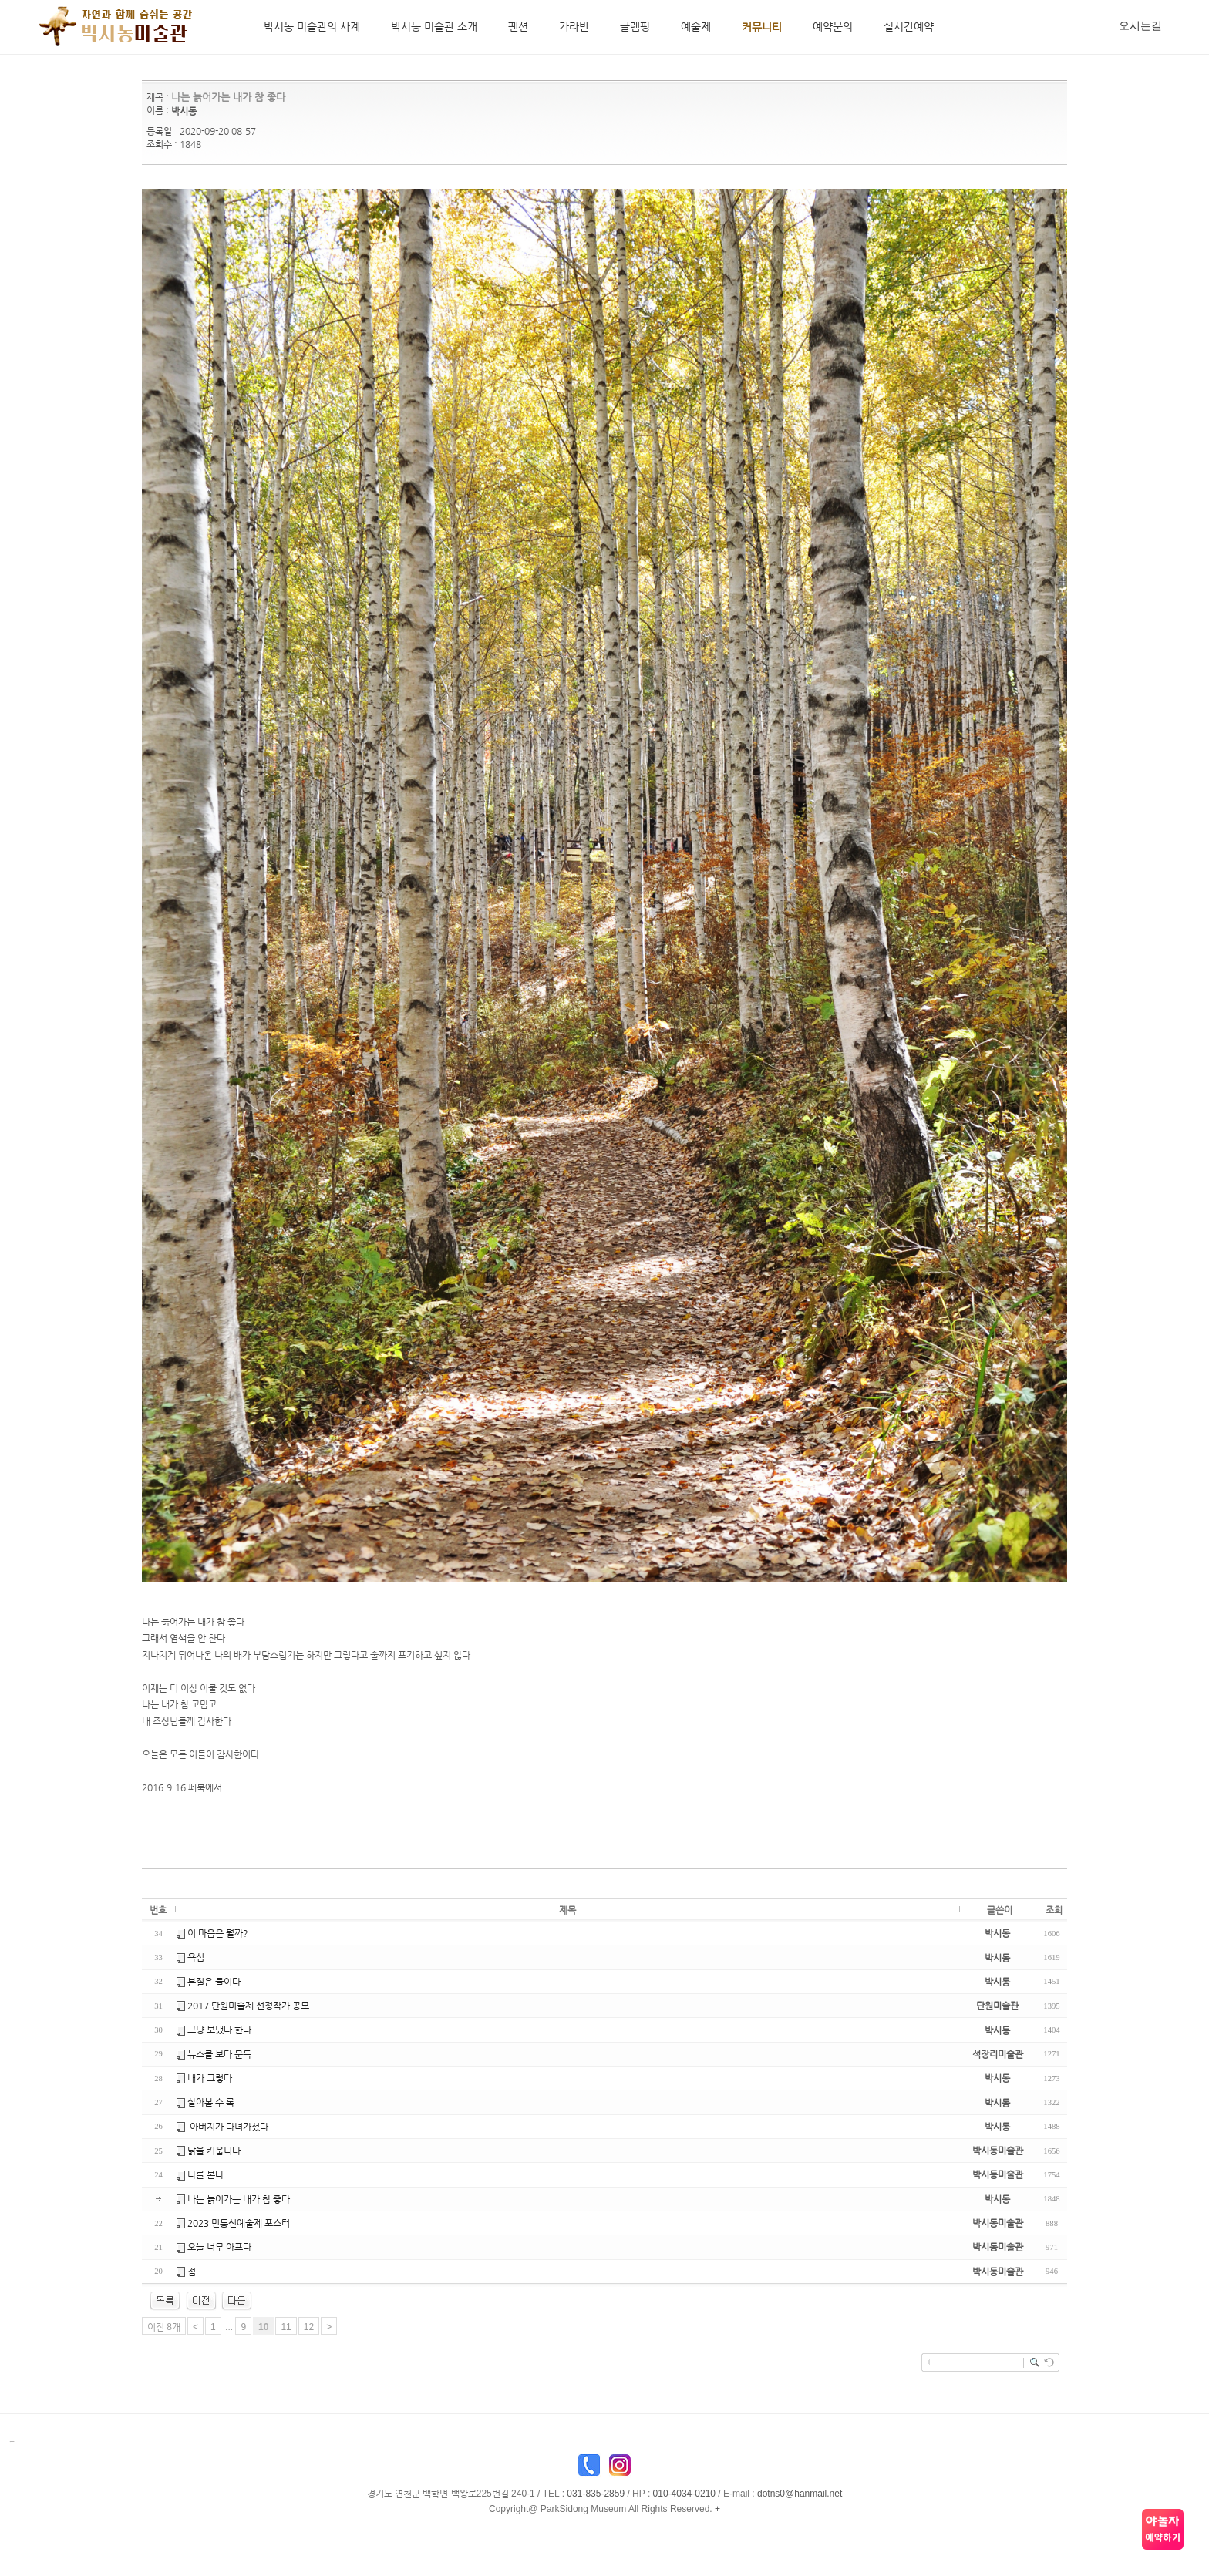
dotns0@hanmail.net (799, 2493)
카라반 (574, 26)
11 (286, 2327)
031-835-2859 (596, 2493)
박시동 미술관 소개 (434, 26)
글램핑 (635, 26)
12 (309, 2327)
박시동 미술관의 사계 (312, 26)
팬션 (518, 26)
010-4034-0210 (684, 2493)
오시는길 (1139, 25)
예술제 (696, 26)
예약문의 (833, 26)
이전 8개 (163, 2327)
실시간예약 (909, 26)
